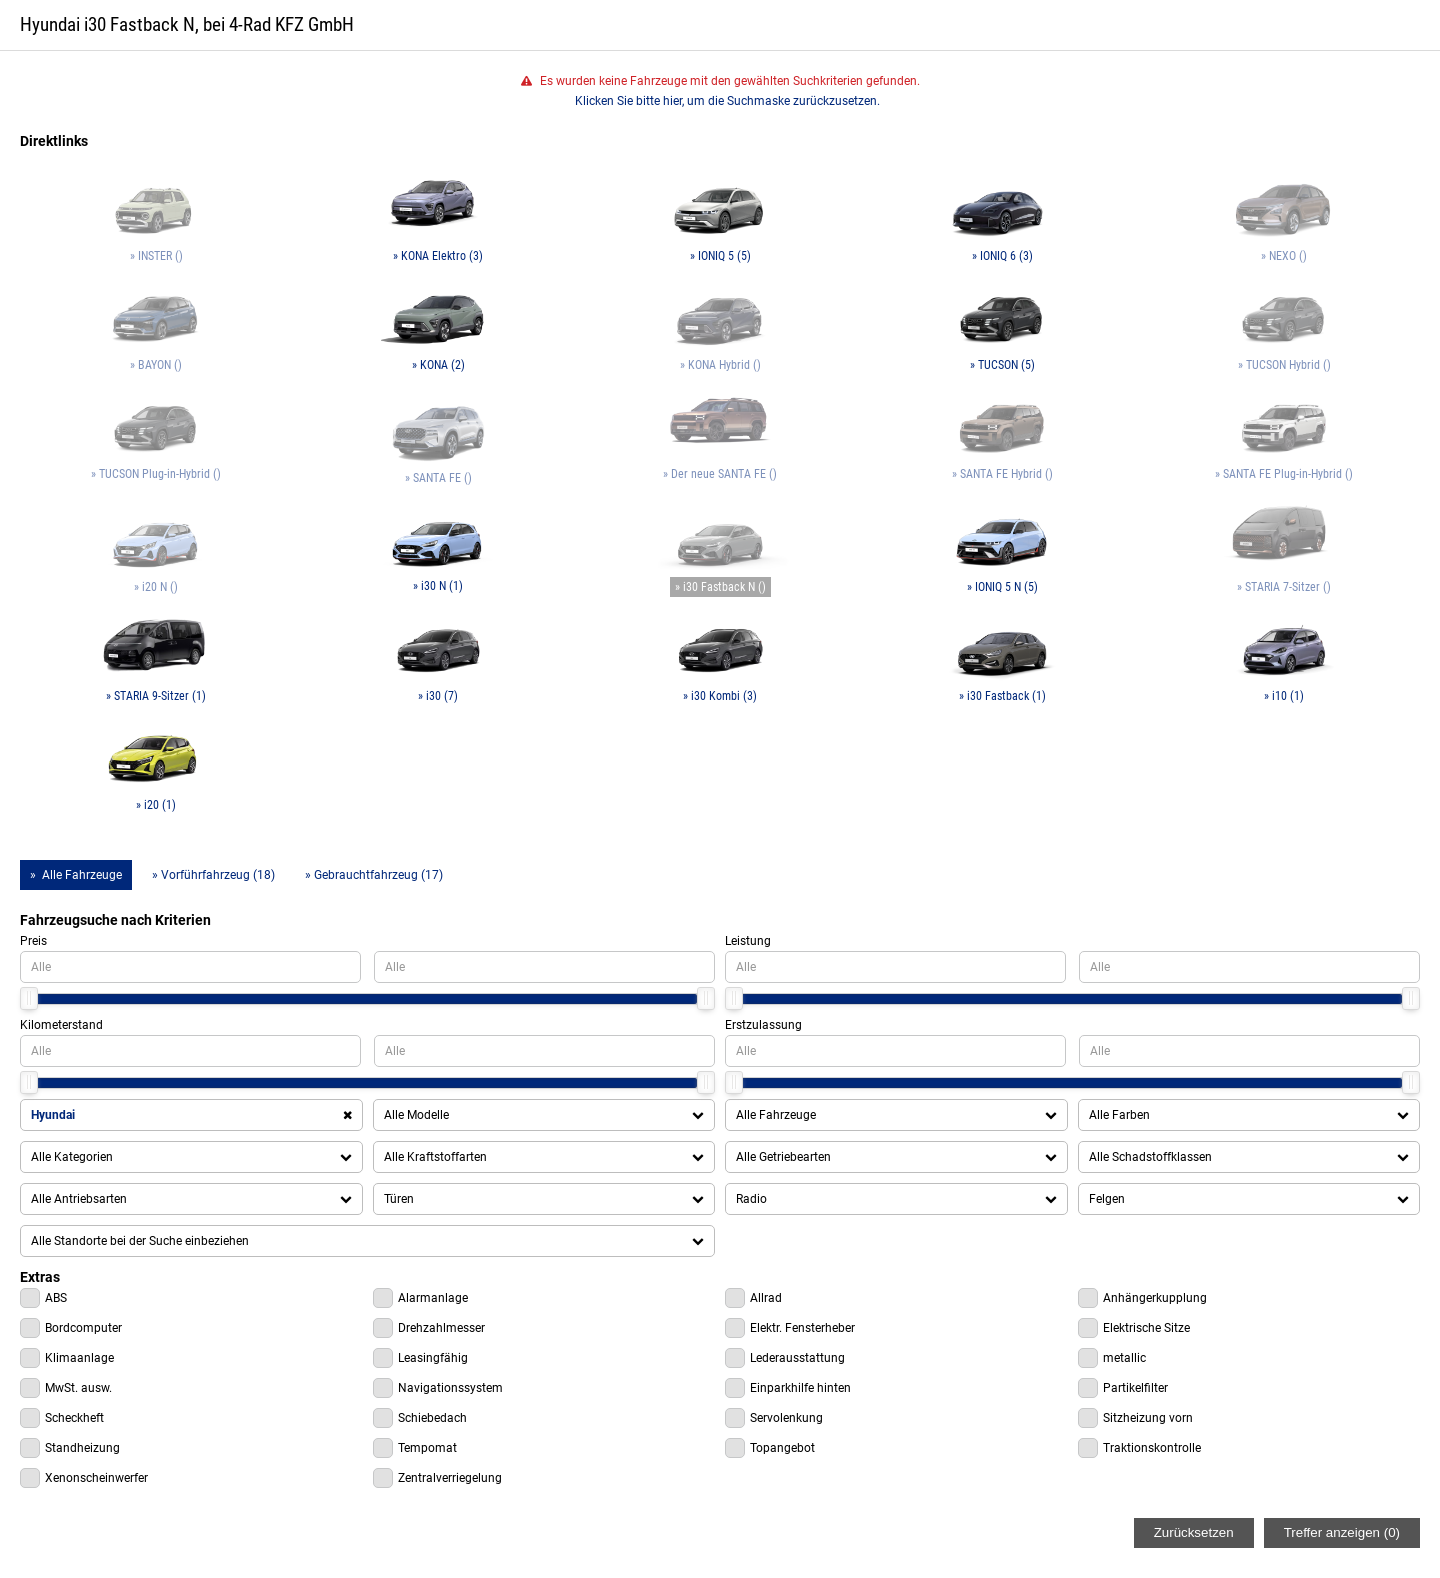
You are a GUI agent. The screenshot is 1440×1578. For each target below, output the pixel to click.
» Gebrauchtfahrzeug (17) (374, 875)
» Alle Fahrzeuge (76, 875)
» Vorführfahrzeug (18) (213, 875)
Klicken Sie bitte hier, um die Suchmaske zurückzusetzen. (727, 101)
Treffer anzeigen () (1342, 1532)
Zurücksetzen (1194, 1532)
